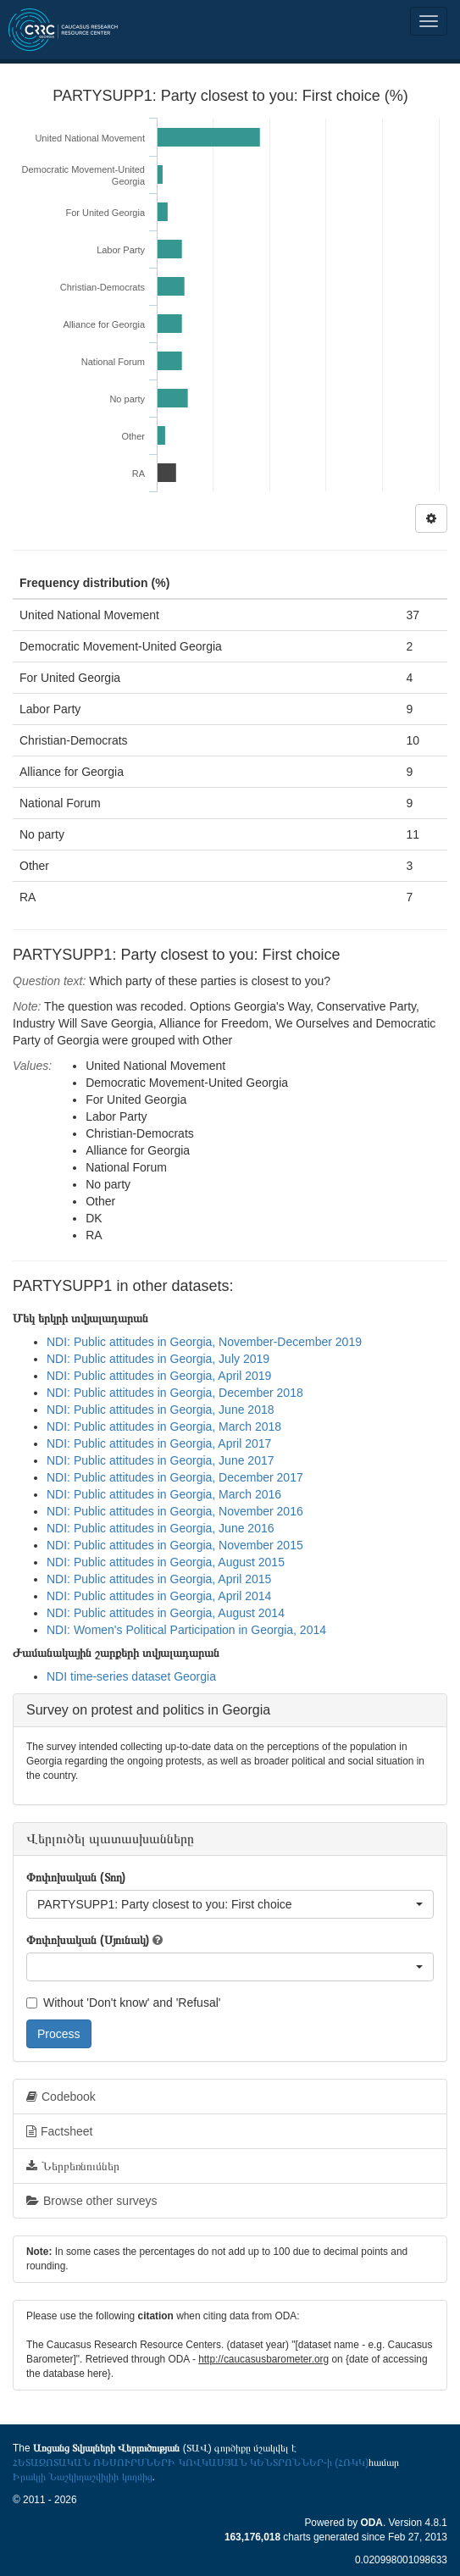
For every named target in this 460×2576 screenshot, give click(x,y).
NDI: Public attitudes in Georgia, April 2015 (159, 1579)
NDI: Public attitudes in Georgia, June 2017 (160, 1460)
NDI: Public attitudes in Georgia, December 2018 (175, 1392)
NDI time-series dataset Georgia (131, 1676)
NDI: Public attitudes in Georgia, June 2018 (160, 1409)
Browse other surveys (92, 2201)
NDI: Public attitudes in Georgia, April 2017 (159, 1443)
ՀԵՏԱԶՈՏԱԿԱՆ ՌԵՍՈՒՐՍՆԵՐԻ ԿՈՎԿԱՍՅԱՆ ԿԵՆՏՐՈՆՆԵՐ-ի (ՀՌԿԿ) (191, 2462)
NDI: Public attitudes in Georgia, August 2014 (166, 1613)
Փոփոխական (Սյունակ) (87, 1940)
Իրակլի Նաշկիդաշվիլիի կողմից (82, 2477)
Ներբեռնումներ (72, 2166)
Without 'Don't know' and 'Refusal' (123, 2002)
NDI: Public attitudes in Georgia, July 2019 (158, 1359)
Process (58, 2034)
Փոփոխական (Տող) (75, 1877)
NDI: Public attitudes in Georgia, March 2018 (164, 1426)
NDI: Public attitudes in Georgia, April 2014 (159, 1596)
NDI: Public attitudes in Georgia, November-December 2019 (204, 1342)
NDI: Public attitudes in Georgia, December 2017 (175, 1477)
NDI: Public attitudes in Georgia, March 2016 (164, 1494)
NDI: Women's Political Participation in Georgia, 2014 (186, 1630)
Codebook (61, 2096)
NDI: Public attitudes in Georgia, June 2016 (160, 1528)
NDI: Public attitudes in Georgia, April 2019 (159, 1375)
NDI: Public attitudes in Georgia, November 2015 (175, 1545)
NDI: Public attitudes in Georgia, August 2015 (166, 1562)
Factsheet (59, 2131)
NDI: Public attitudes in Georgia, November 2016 (175, 1511)
